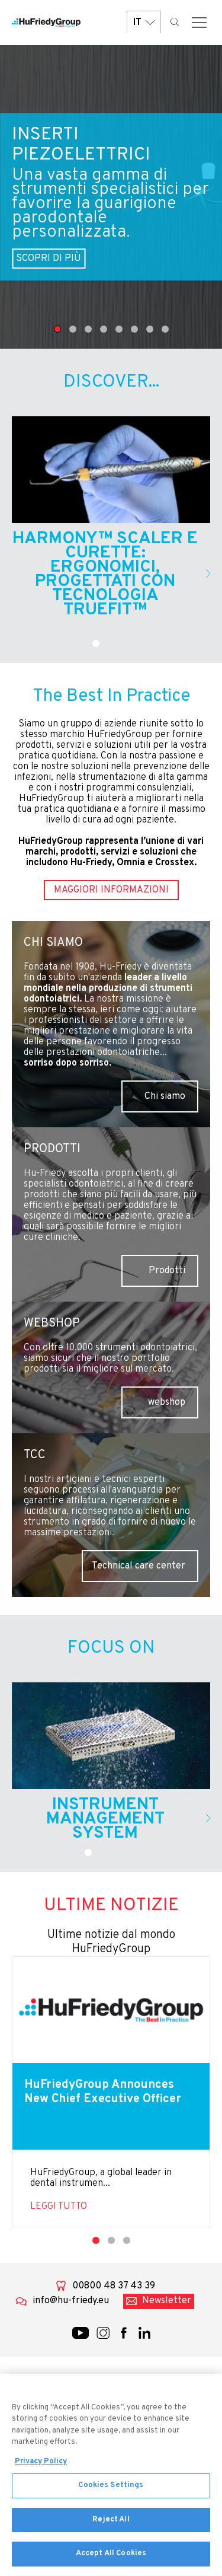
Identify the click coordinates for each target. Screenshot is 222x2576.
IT (144, 22)
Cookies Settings (110, 2490)
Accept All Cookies (111, 2559)
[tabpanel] (111, 197)
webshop (166, 1402)
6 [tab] (134, 329)
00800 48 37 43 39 (113, 2286)
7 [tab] (149, 329)
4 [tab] (103, 329)
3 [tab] (88, 329)
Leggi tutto (58, 2206)
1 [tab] (57, 329)
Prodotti (167, 1271)
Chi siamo (164, 1096)
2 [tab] (72, 329)
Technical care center (138, 1566)
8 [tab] (165, 329)
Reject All (110, 2525)
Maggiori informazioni (111, 890)
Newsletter (166, 2301)
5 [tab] (119, 329)
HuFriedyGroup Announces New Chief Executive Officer (102, 2092)
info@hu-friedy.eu (71, 2301)
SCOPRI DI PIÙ (48, 258)
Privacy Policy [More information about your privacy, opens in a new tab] (41, 2467)
